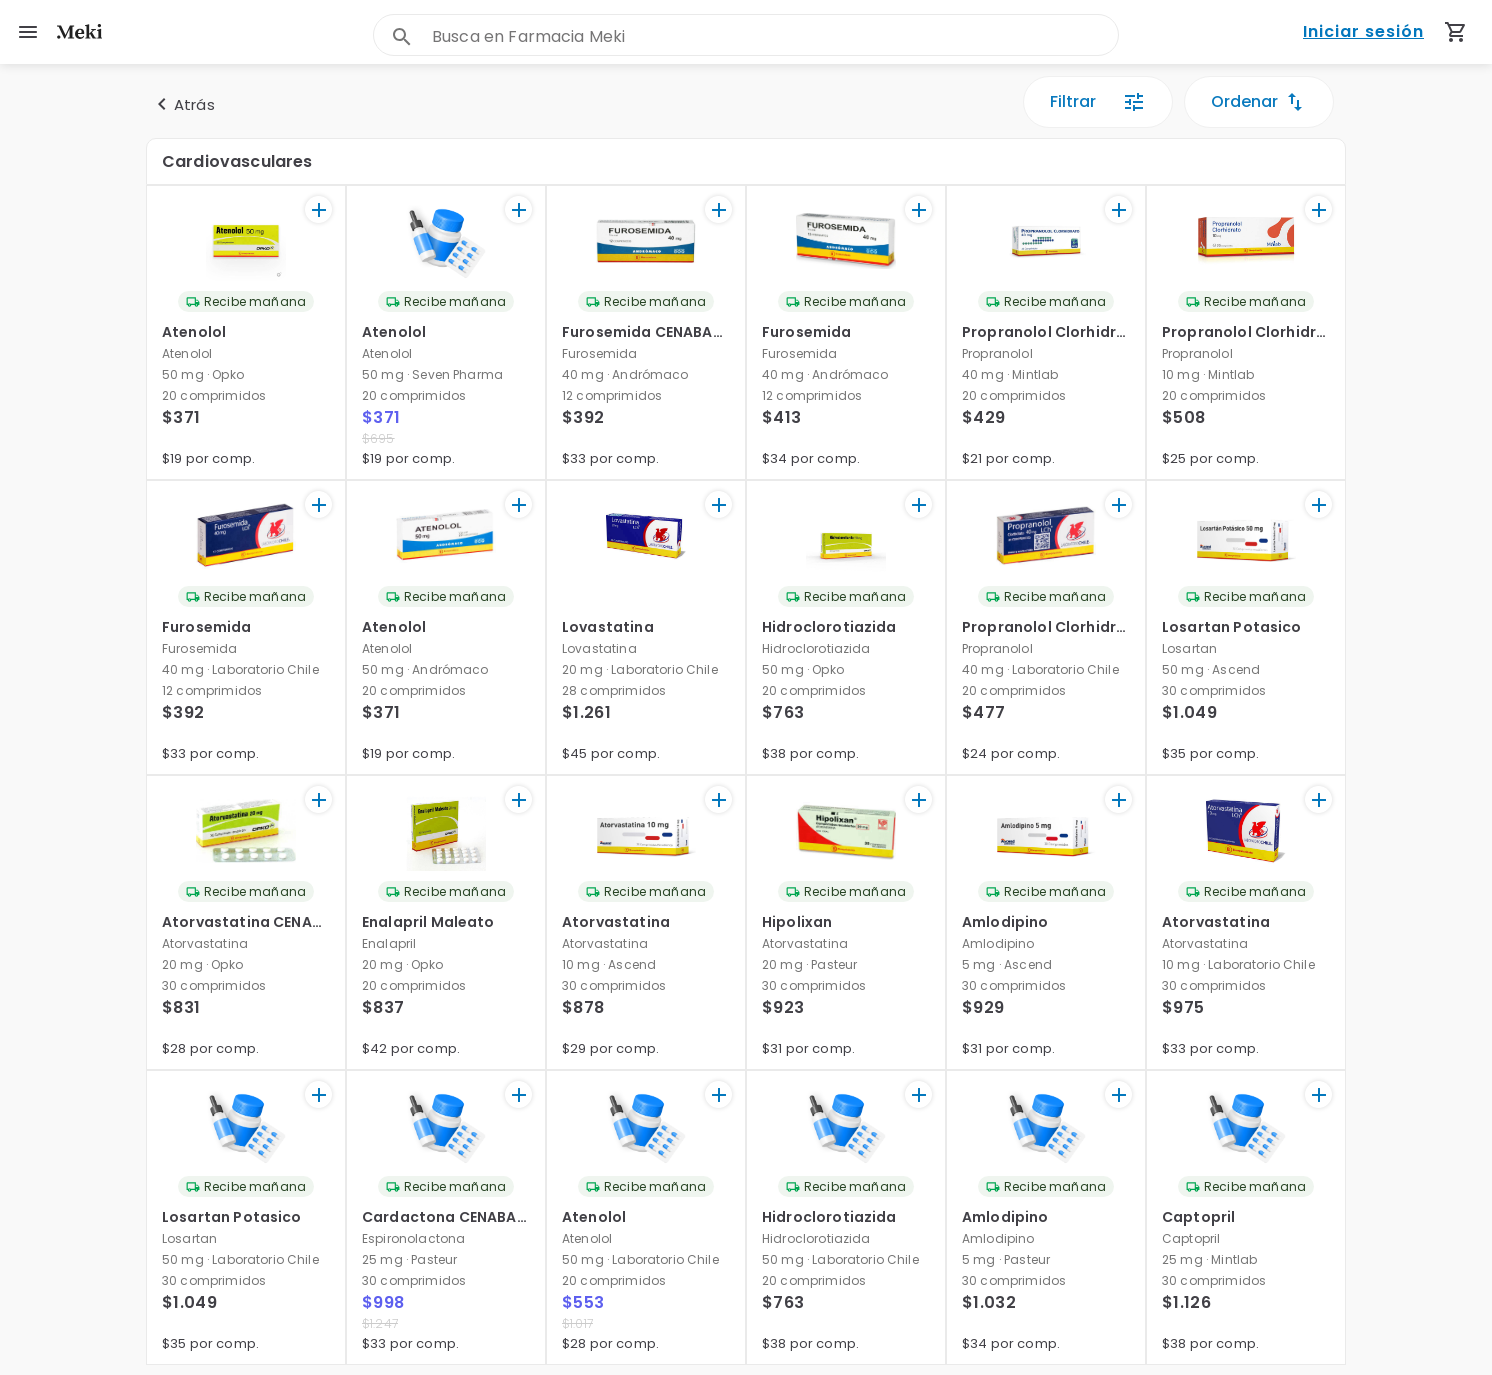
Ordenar (1259, 102)
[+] (318, 209)
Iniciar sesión (1363, 32)
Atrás (182, 104)
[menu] (28, 32)
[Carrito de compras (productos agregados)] (1456, 32)
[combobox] (775, 36)
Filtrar (1098, 102)
